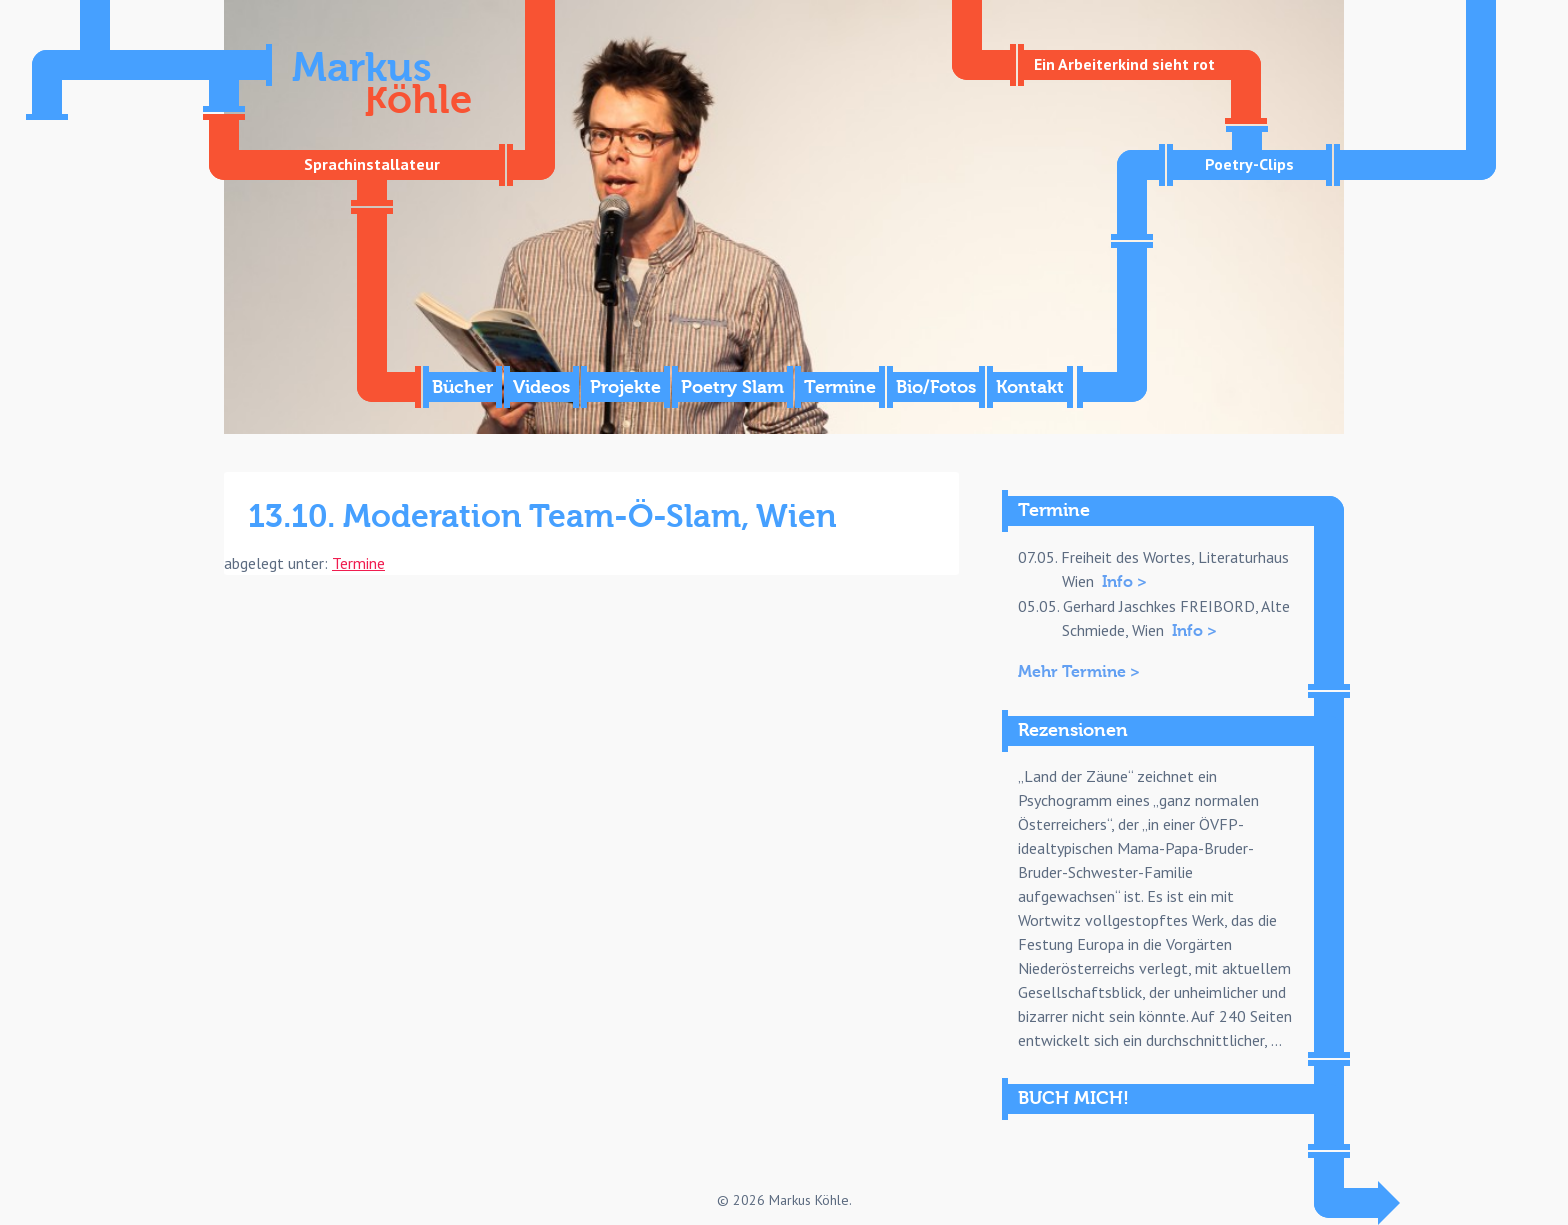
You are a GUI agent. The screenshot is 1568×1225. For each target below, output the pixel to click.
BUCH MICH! (1073, 1098)
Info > (1124, 582)
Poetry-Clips (1249, 164)
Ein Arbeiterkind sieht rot (1124, 64)
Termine (840, 387)
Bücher (462, 387)
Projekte (625, 387)
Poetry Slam (732, 387)
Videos (541, 387)
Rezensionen (1073, 730)
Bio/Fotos (936, 387)
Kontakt (1030, 387)
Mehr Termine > (1079, 672)
